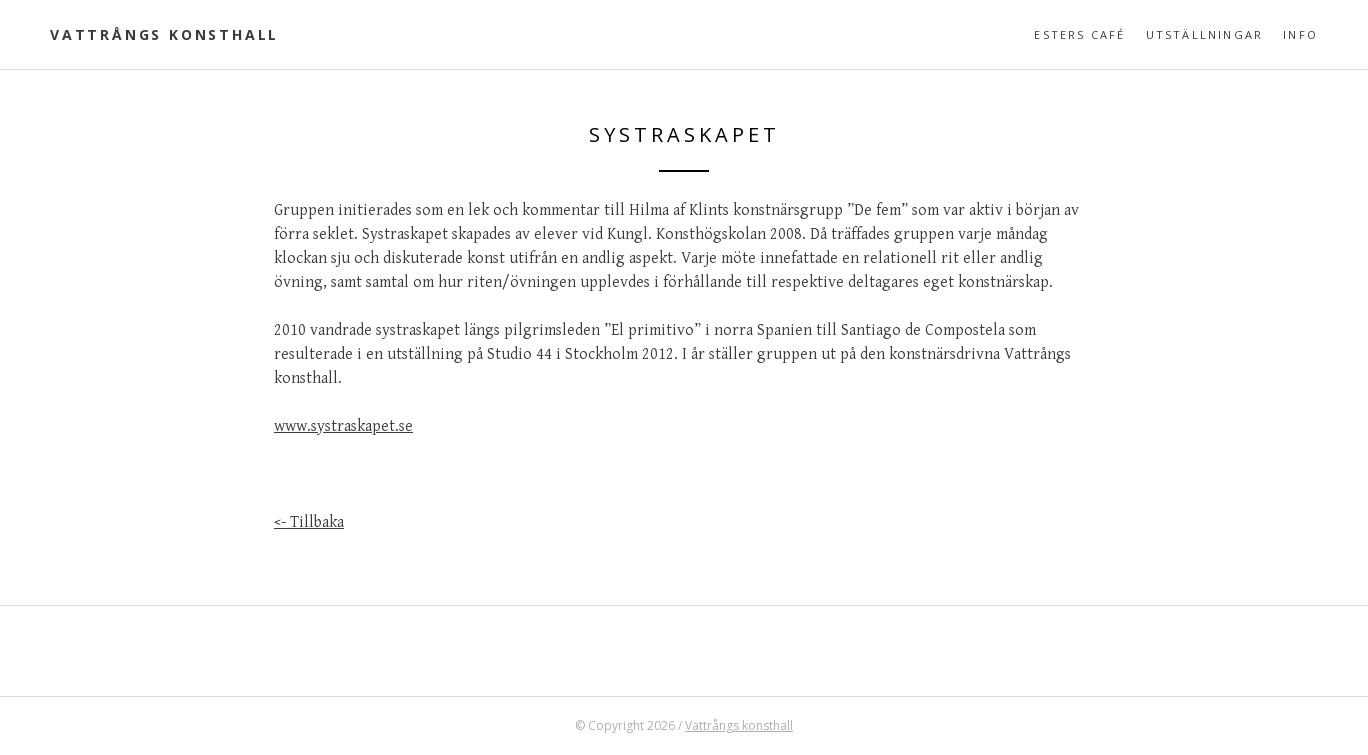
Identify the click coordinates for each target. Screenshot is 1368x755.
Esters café (1079, 34)
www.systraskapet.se (343, 426)
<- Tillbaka (309, 522)
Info (1300, 34)
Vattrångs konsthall (164, 34)
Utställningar (1205, 34)
